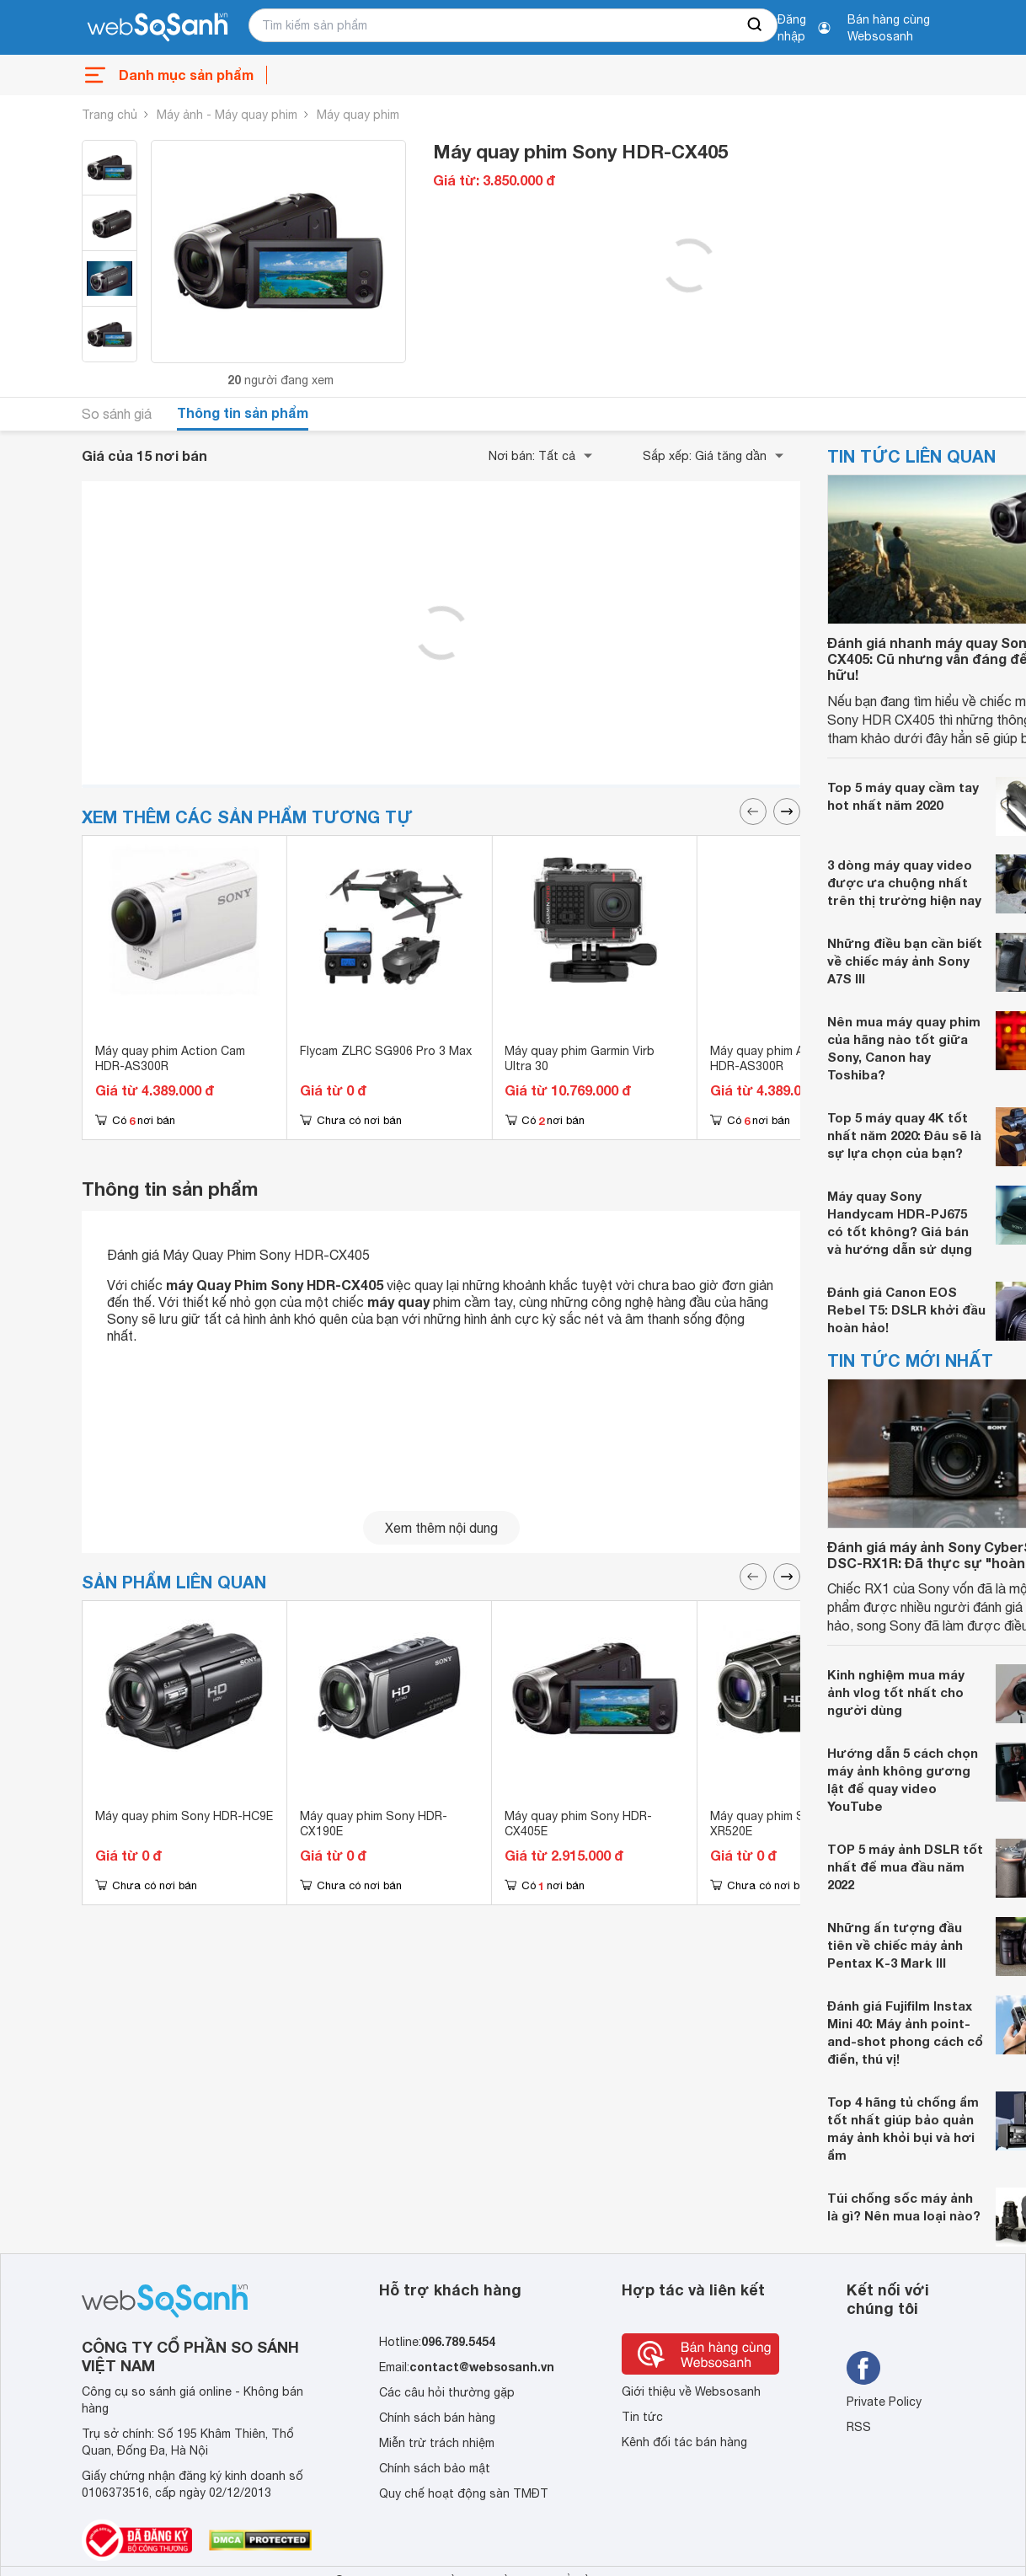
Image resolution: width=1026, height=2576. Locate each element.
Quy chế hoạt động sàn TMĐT (463, 2493)
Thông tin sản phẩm (242, 412)
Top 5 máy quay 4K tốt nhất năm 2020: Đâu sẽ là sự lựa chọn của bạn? (904, 1135)
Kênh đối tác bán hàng (684, 2442)
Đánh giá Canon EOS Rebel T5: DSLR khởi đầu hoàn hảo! (906, 1309)
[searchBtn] (756, 25)
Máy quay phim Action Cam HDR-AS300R (170, 1058)
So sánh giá (117, 413)
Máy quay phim (358, 114)
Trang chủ (109, 114)
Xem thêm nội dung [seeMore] (441, 1527)
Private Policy (884, 2401)
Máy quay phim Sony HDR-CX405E (578, 1823)
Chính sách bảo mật (434, 2468)
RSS (859, 2427)
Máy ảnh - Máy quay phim (227, 114)
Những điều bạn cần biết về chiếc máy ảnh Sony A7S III (904, 960)
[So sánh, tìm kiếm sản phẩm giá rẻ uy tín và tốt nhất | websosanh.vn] (157, 28)
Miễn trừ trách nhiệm (436, 2443)
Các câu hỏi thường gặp (447, 2392)
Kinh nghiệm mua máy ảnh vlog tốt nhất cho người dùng (896, 1692)
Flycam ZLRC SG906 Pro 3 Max (386, 1051)
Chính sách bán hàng (437, 2417)
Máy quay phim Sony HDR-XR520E (784, 1823)
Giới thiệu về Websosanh (691, 2391)
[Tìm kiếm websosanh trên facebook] (863, 2368)
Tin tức (642, 2416)
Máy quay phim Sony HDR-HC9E (184, 1816)
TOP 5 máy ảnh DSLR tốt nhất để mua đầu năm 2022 (905, 1866)
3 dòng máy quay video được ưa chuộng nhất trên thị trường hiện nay (904, 882)
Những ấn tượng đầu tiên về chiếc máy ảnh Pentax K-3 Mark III (895, 1945)
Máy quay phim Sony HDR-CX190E (373, 1823)
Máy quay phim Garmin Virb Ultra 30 (580, 1058)
